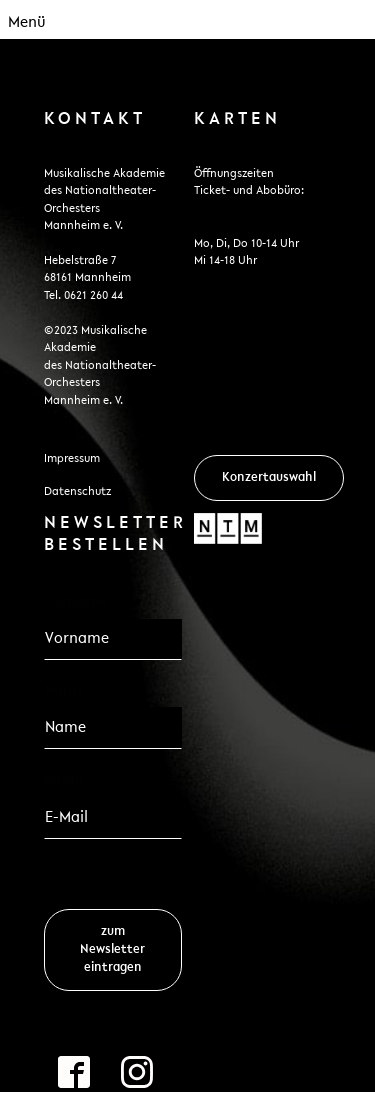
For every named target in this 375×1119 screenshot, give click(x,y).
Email (69, 780)
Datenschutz (77, 492)
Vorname (76, 602)
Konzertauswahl (269, 477)
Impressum (72, 459)
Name (64, 691)
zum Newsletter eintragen (112, 949)
